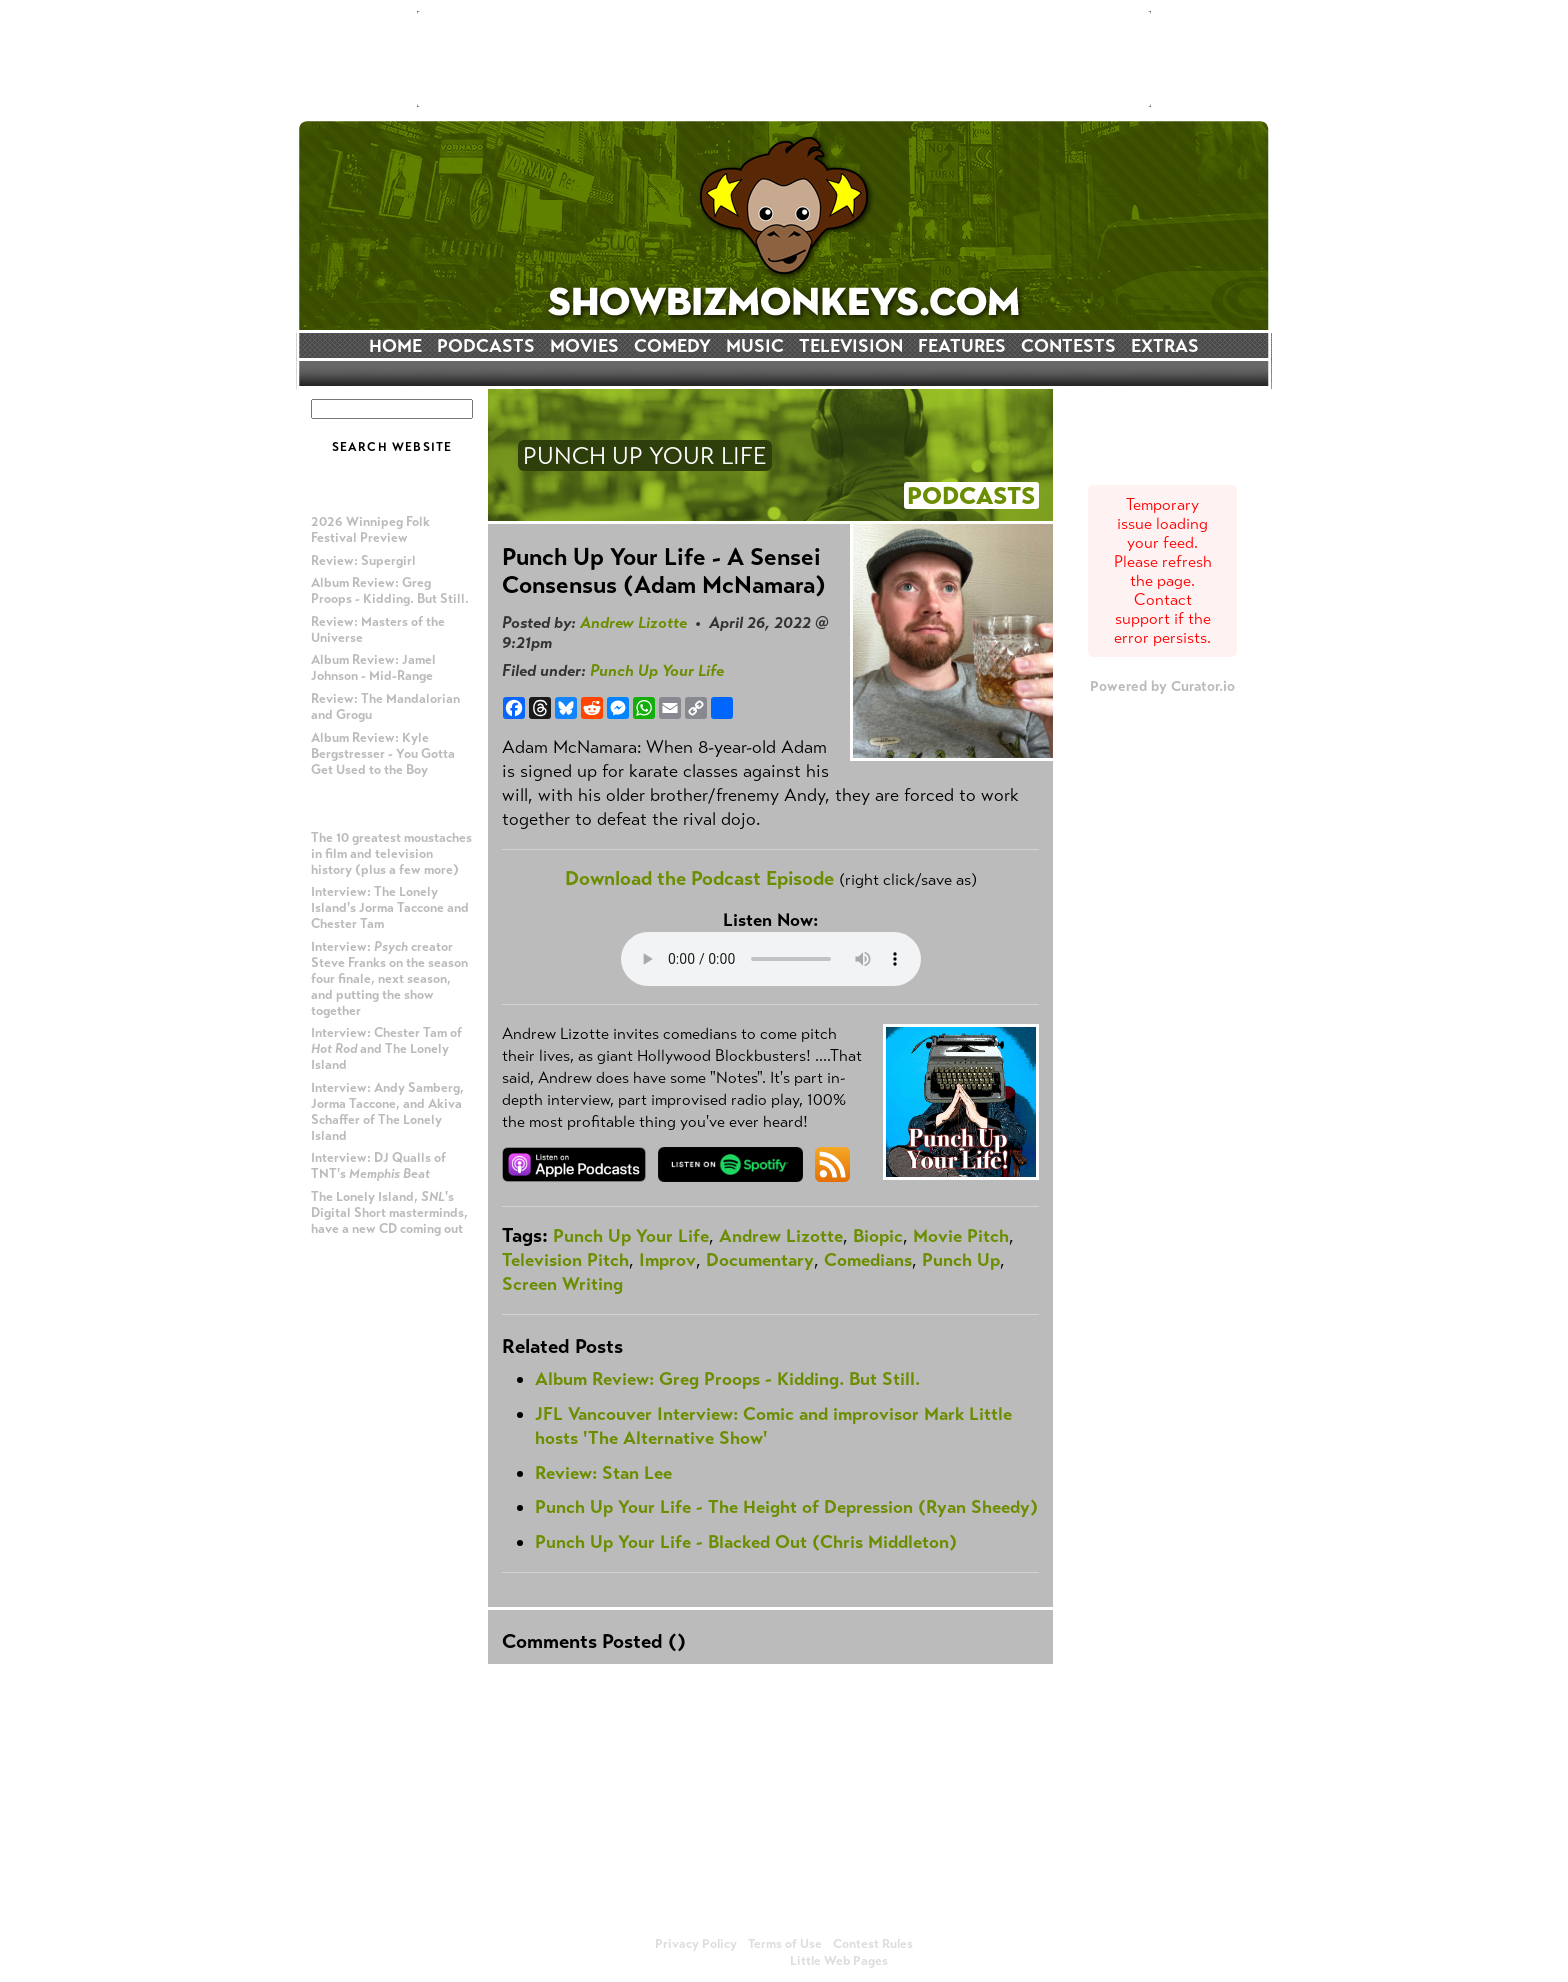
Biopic (878, 1236)
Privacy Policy (696, 1944)
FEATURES (962, 346)
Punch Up (961, 1260)
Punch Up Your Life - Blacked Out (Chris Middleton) (746, 1542)
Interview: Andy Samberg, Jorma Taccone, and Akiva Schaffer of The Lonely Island (387, 1112)
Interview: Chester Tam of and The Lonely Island (386, 1049)
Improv (667, 1260)
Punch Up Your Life (657, 670)
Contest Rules (873, 1944)
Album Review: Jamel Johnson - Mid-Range (373, 668)
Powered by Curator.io (1162, 686)
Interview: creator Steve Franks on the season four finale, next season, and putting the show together (389, 979)
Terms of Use (785, 1944)
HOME (395, 346)
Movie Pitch (961, 1236)
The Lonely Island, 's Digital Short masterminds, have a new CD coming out (389, 1213)
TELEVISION (851, 346)
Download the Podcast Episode (699, 878)
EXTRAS (1165, 346)
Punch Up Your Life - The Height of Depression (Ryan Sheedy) (786, 1507)
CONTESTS (1068, 346)
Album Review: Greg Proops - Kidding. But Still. (390, 591)
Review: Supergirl (363, 561)
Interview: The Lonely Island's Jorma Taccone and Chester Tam (390, 908)
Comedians (868, 1260)
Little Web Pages (839, 1961)
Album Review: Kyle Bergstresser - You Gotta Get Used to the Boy (383, 754)
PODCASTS (486, 346)
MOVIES (584, 346)
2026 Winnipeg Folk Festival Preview (370, 530)
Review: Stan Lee (603, 1473)
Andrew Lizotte (633, 622)
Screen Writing (562, 1284)
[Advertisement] (784, 59)
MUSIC (755, 346)
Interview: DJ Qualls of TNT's (378, 1166)
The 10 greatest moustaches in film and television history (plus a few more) (391, 854)
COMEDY (672, 346)
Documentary (760, 1260)
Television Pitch (565, 1260)
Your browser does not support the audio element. (771, 959)
